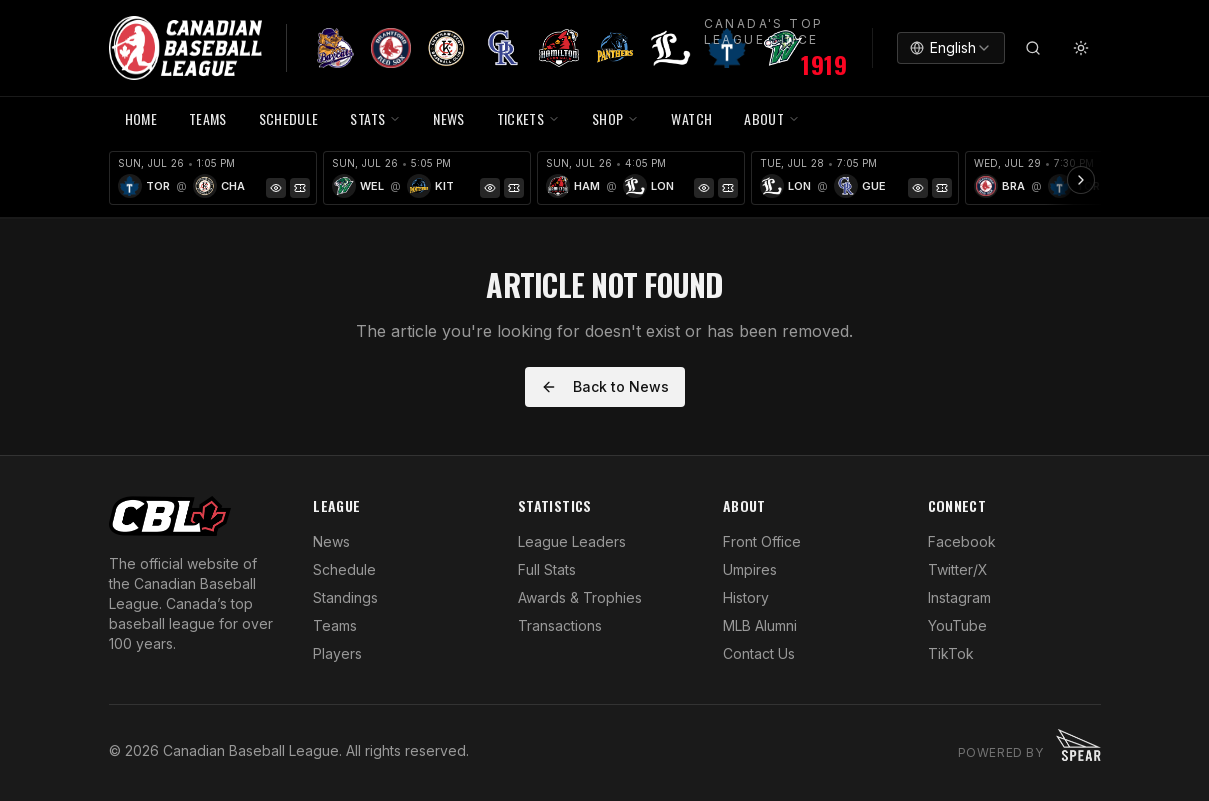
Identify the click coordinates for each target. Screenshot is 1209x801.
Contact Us (759, 653)
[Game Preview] (276, 188)
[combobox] (951, 48)
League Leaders (572, 541)
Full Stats (547, 569)
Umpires (750, 569)
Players (337, 653)
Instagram (959, 597)
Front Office (762, 541)
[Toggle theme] (1081, 48)
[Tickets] (300, 188)
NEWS (448, 118)
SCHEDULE (289, 118)
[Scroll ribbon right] (1081, 180)
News (331, 541)
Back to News (605, 386)
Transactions (560, 625)
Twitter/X (958, 569)
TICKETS (528, 118)
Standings (345, 597)
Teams (335, 625)
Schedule (344, 569)
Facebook (962, 541)
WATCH (691, 118)
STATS (375, 118)
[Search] (1033, 48)
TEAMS (208, 118)
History (746, 597)
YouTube (957, 625)
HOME (141, 118)
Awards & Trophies (580, 597)
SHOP (615, 118)
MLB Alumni (760, 625)
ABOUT (772, 118)
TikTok (951, 653)
